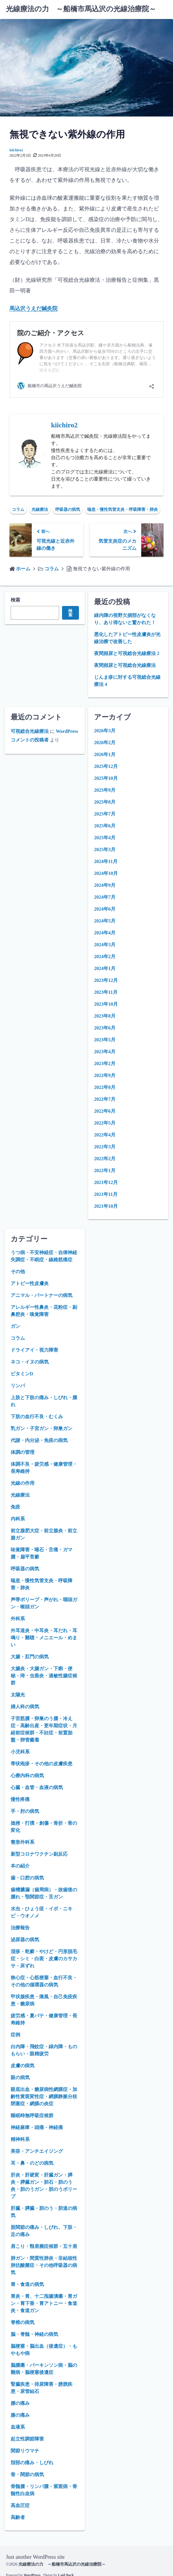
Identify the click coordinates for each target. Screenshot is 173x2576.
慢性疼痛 (20, 1799)
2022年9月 (104, 1075)
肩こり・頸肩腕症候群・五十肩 (44, 2246)
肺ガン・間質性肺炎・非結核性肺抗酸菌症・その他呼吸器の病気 (44, 2265)
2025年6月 (104, 825)
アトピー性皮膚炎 (30, 1283)
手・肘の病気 (25, 1811)
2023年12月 (106, 980)
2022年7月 (104, 1099)
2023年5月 (104, 1039)
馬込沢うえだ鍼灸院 (33, 308)
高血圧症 (20, 2505)
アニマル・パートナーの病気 (41, 1295)
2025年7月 (104, 813)
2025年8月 (104, 801)
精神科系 (20, 2139)
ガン (15, 1326)
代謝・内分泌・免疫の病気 (39, 1440)
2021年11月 (106, 1194)
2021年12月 (106, 1182)
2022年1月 (104, 1170)
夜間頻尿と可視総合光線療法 (125, 665)
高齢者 (18, 2517)
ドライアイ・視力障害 (34, 1349)
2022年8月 (104, 1087)
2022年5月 (104, 1122)
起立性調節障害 (27, 2438)
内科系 (18, 1518)
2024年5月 (104, 920)
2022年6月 (104, 1111)
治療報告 (20, 1927)
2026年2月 (104, 742)
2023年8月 (104, 1015)
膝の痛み (20, 2415)
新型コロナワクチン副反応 (39, 1854)
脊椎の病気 (22, 2322)
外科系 (18, 1618)
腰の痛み (20, 2403)
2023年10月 (106, 1004)
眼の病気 (20, 2077)
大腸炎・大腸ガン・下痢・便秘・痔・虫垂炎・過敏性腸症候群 (44, 1675)
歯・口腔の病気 (27, 1877)
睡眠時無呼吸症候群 (32, 2115)
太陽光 (18, 1694)
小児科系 (20, 1751)
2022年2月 (104, 1158)
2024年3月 (104, 944)
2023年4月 (104, 1051)
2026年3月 (104, 730)
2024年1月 (104, 968)
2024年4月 (104, 932)
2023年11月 (106, 992)
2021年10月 (106, 1206)
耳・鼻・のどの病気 (32, 2163)
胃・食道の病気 (27, 2284)
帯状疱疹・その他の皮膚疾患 (41, 1763)
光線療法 (39, 509)
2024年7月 (104, 897)
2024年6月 (104, 908)
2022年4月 (104, 1134)
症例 (15, 2034)
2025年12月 (106, 766)
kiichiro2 (16, 150)
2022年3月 (104, 1146)
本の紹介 (20, 1865)
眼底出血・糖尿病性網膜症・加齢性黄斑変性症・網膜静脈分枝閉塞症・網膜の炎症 (44, 2096)
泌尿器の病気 (25, 1939)
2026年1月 (104, 754)
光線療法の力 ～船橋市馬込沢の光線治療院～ (81, 9)
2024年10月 (106, 873)
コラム (18, 509)
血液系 (18, 2426)
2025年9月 (104, 790)
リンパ (18, 1385)
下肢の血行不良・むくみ (37, 1416)
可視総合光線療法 (30, 731)
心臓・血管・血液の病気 (37, 1787)
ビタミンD (22, 1373)
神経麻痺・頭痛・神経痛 (37, 2127)
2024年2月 (104, 956)
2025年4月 (104, 837)
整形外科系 (22, 1842)
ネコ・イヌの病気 (30, 1361)
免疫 (15, 1506)
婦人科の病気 (25, 1706)
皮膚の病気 (22, 2065)
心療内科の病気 (27, 1775)
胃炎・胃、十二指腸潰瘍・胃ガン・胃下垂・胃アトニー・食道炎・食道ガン (44, 2303)
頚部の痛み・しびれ (32, 2462)
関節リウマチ (25, 2450)
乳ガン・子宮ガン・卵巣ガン (41, 1428)
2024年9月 (104, 885)
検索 (15, 599)
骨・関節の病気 (27, 2474)
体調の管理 (22, 1452)
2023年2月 (104, 1063)
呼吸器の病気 (67, 509)
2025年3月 (104, 849)
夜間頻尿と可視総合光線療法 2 (126, 653)
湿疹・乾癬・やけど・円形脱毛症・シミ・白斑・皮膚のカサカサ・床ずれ (44, 1958)
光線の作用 (22, 1483)
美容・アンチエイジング (37, 2151)
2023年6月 (104, 1027)
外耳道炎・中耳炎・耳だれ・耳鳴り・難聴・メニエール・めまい (44, 1637)
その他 (18, 1271)
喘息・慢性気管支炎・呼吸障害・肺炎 (122, 509)
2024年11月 (106, 861)
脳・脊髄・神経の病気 (34, 2334)
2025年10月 (106, 778)
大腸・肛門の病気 (30, 1656)
